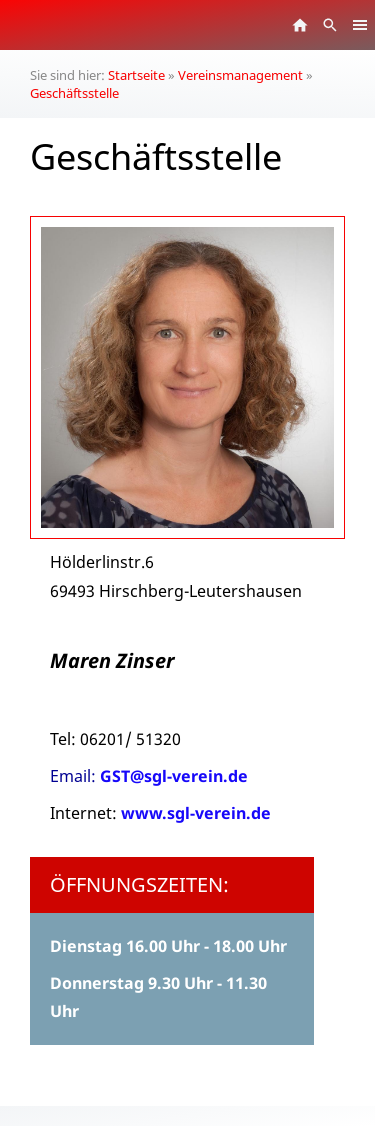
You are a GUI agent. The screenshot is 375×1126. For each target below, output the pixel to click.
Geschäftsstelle (74, 93)
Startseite (136, 75)
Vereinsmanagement (240, 75)
